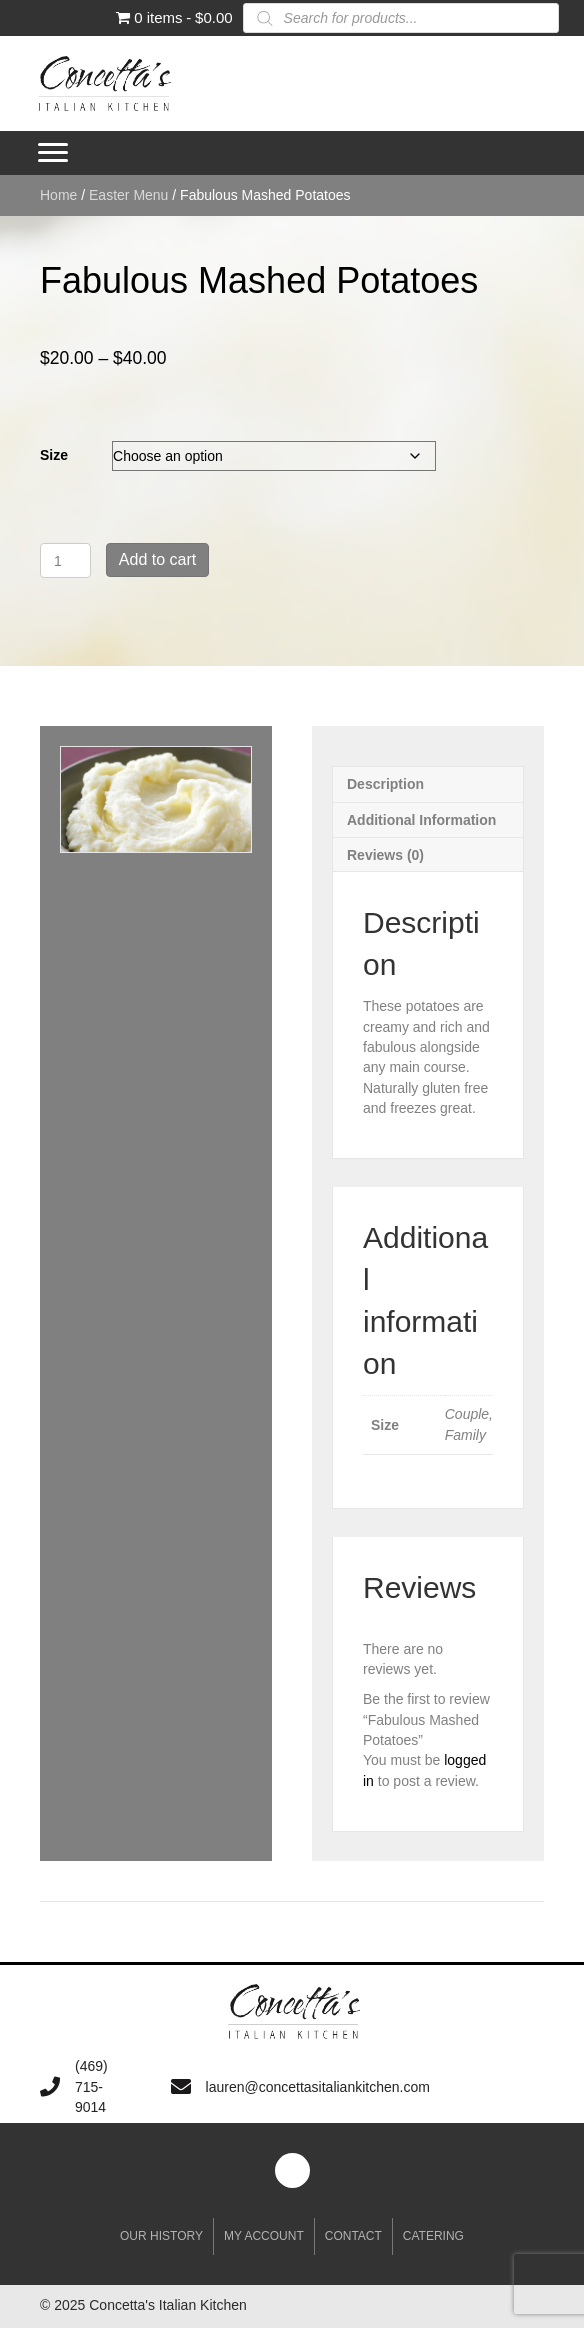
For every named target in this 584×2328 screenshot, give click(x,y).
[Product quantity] (65, 560)
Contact (353, 2236)
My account (264, 2236)
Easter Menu (128, 195)
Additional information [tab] (421, 820)
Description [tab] (385, 784)
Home (58, 195)
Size (54, 455)
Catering (433, 2236)
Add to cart (157, 559)
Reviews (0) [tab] (385, 855)
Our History (161, 2236)
